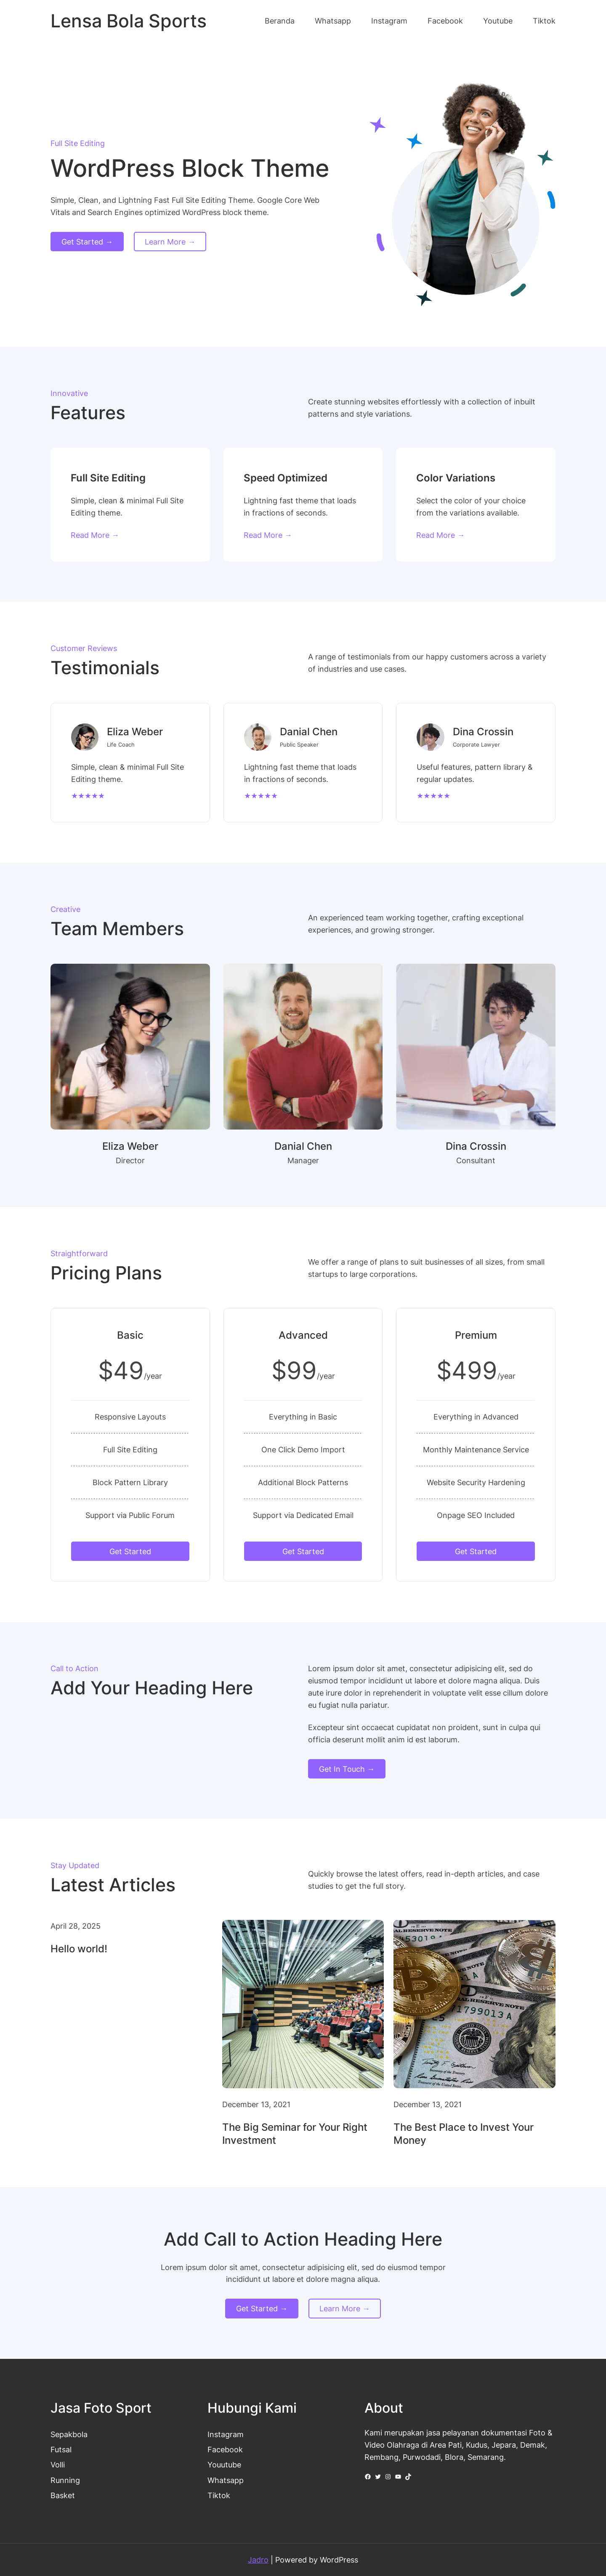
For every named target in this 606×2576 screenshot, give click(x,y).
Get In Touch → (347, 1768)
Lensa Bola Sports (128, 21)
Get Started (130, 1551)
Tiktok (218, 2495)
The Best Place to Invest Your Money (463, 2133)
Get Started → (87, 241)
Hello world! (78, 1949)
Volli (57, 2464)
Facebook (225, 2449)
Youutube (224, 2464)
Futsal (61, 2449)
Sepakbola (69, 2434)
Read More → (95, 535)
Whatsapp (225, 2480)
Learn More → (170, 241)
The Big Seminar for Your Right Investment (294, 2133)
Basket (62, 2495)
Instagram (225, 2434)
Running (65, 2480)
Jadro (258, 2559)
